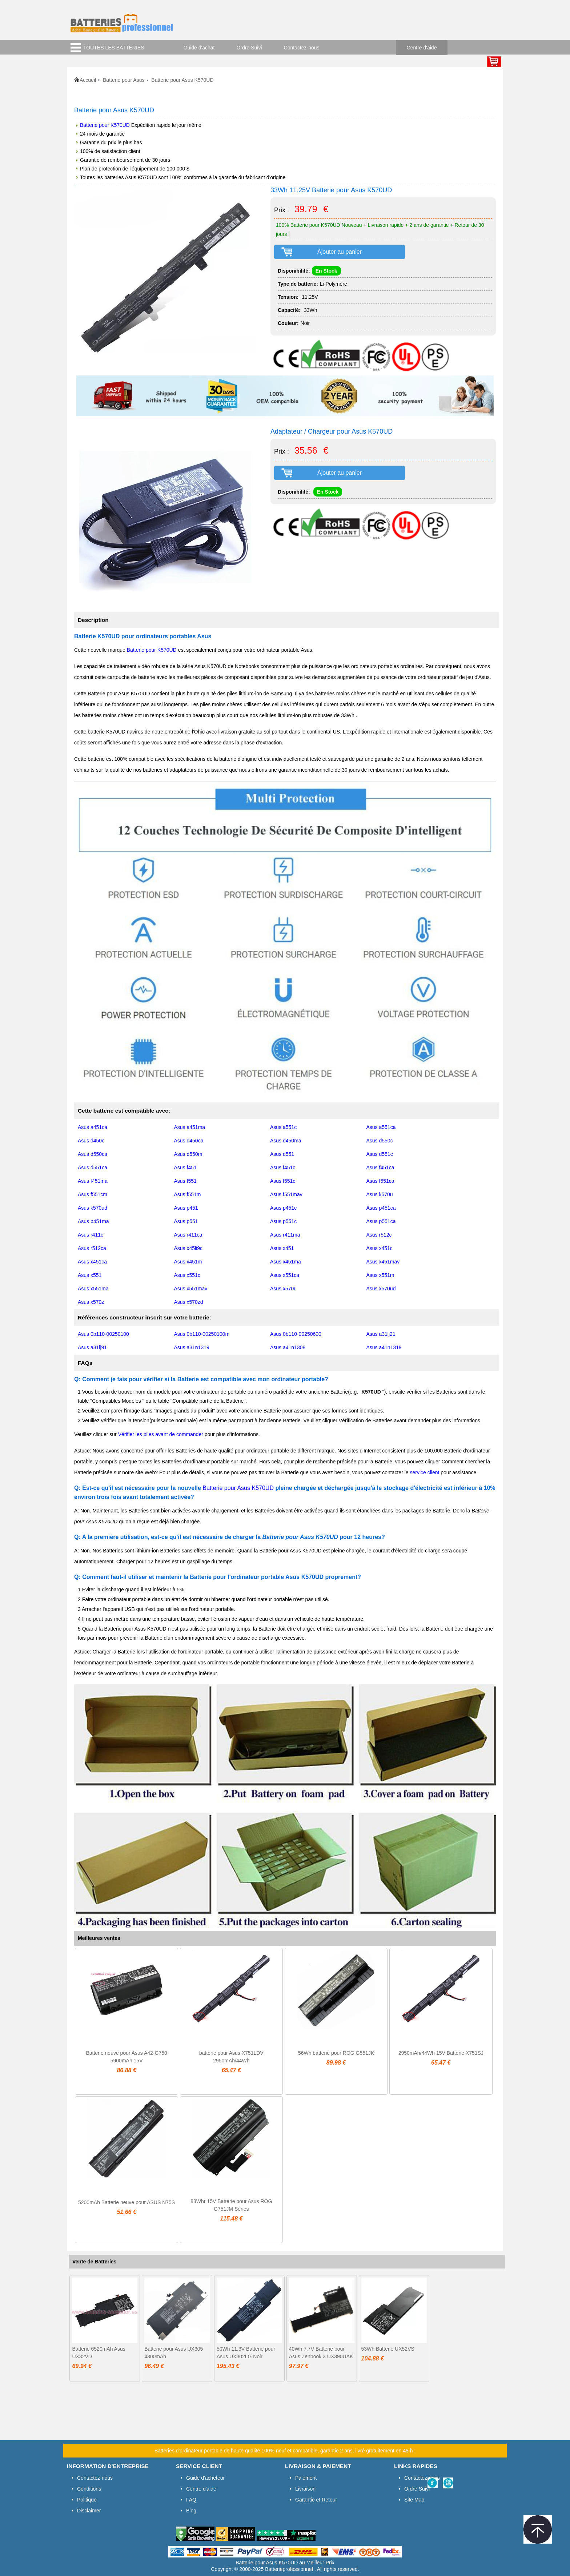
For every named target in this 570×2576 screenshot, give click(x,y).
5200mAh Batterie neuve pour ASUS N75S (126, 2202)
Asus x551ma (93, 1288)
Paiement (306, 2478)
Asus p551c (283, 1221)
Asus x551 (89, 1275)
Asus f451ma (93, 1181)
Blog (191, 2510)
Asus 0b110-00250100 (103, 1334)
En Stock (326, 271)
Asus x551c (187, 1275)
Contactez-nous (302, 48)
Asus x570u (283, 1288)
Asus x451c (379, 1248)
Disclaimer (89, 2510)
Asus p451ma (93, 1221)
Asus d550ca (92, 1154)
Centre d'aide (422, 48)
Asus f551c (282, 1181)
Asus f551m (187, 1194)
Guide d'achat (199, 48)
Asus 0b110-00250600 (295, 1334)
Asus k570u (379, 1194)
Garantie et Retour (316, 2500)
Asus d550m (188, 1154)
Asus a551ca (381, 1127)
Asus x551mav (191, 1288)
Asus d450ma (285, 1141)
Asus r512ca (92, 1248)
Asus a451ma (189, 1127)
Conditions (89, 2489)
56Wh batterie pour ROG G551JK (336, 2053)
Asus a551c (283, 1127)
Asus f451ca (380, 1167)
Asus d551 (282, 1154)
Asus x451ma (285, 1262)
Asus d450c (91, 1141)
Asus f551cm (92, 1194)
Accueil (88, 80)
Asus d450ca (189, 1141)
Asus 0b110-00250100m (202, 1334)
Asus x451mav (383, 1262)
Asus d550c (379, 1141)
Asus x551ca (284, 1275)
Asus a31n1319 (191, 1347)
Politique (87, 2500)
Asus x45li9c (188, 1248)
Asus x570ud (381, 1288)
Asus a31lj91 (92, 1347)
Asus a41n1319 (384, 1347)
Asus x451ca (92, 1262)
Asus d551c (379, 1154)
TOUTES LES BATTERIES (113, 48)
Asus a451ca (92, 1127)
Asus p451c (283, 1208)
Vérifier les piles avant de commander (160, 1434)
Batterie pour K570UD (105, 125)
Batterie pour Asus (123, 80)
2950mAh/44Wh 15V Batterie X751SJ (440, 2053)
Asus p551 (186, 1221)
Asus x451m (188, 1262)
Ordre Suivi (249, 48)
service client (424, 1472)
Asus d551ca (92, 1167)
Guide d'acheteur (205, 2478)
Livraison (305, 2489)
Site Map (414, 2500)
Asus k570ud (92, 1208)
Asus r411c (90, 1235)
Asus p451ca (381, 1208)
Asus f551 (185, 1181)
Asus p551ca (381, 1221)
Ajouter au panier (339, 252)
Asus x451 (282, 1248)
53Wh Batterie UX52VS (387, 2349)
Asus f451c (282, 1167)
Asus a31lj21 (381, 1334)
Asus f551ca (380, 1181)
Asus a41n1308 (287, 1347)
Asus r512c (379, 1235)
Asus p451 (186, 1208)
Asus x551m (380, 1275)
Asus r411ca (188, 1235)
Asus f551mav (286, 1194)
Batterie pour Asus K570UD (238, 1488)
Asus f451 (185, 1167)
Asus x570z (91, 1302)
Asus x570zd (188, 1302)
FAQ (191, 2500)
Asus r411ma (285, 1235)
